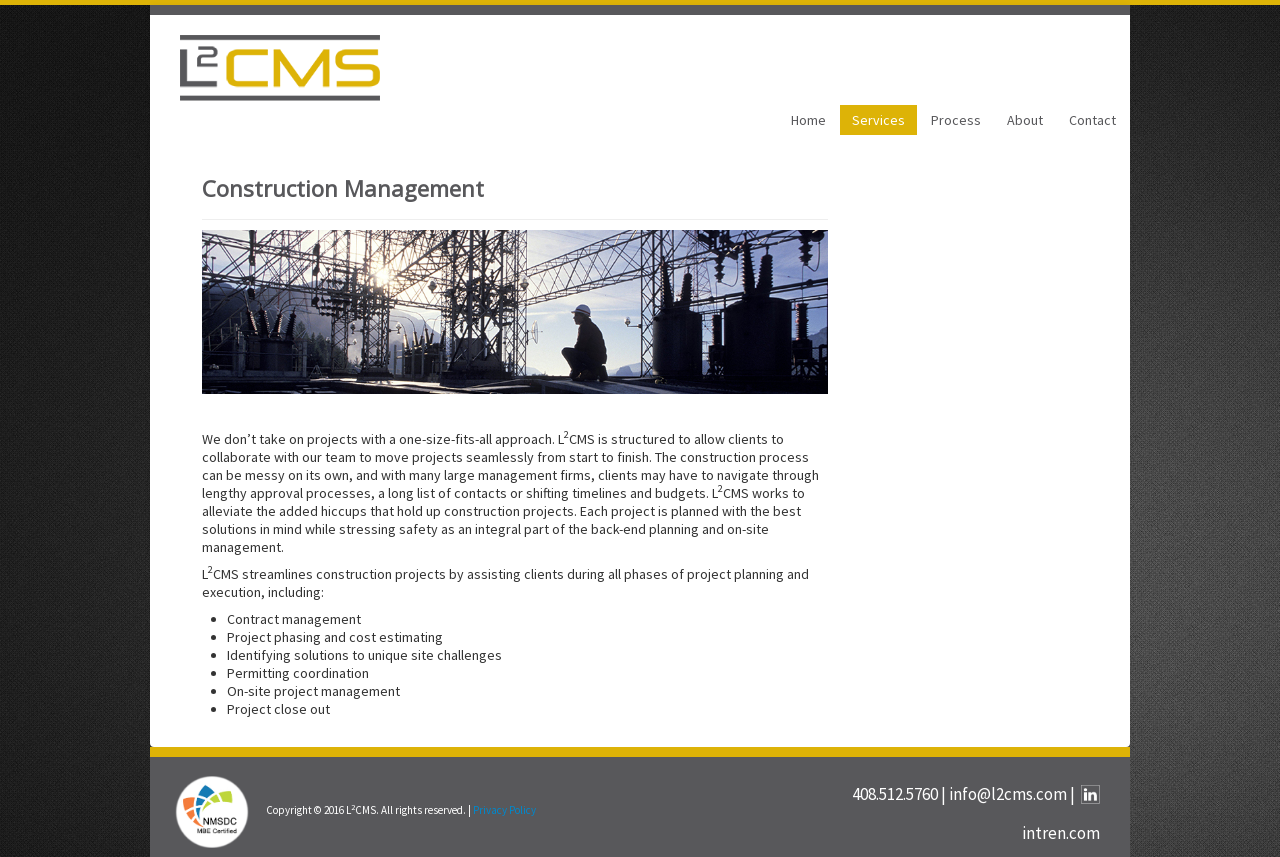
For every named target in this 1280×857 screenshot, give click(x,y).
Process (956, 120)
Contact (1092, 120)
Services (878, 120)
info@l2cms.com (1008, 794)
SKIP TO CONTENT (67, 14)
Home (808, 120)
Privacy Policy (504, 810)
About (1025, 120)
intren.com (1061, 833)
